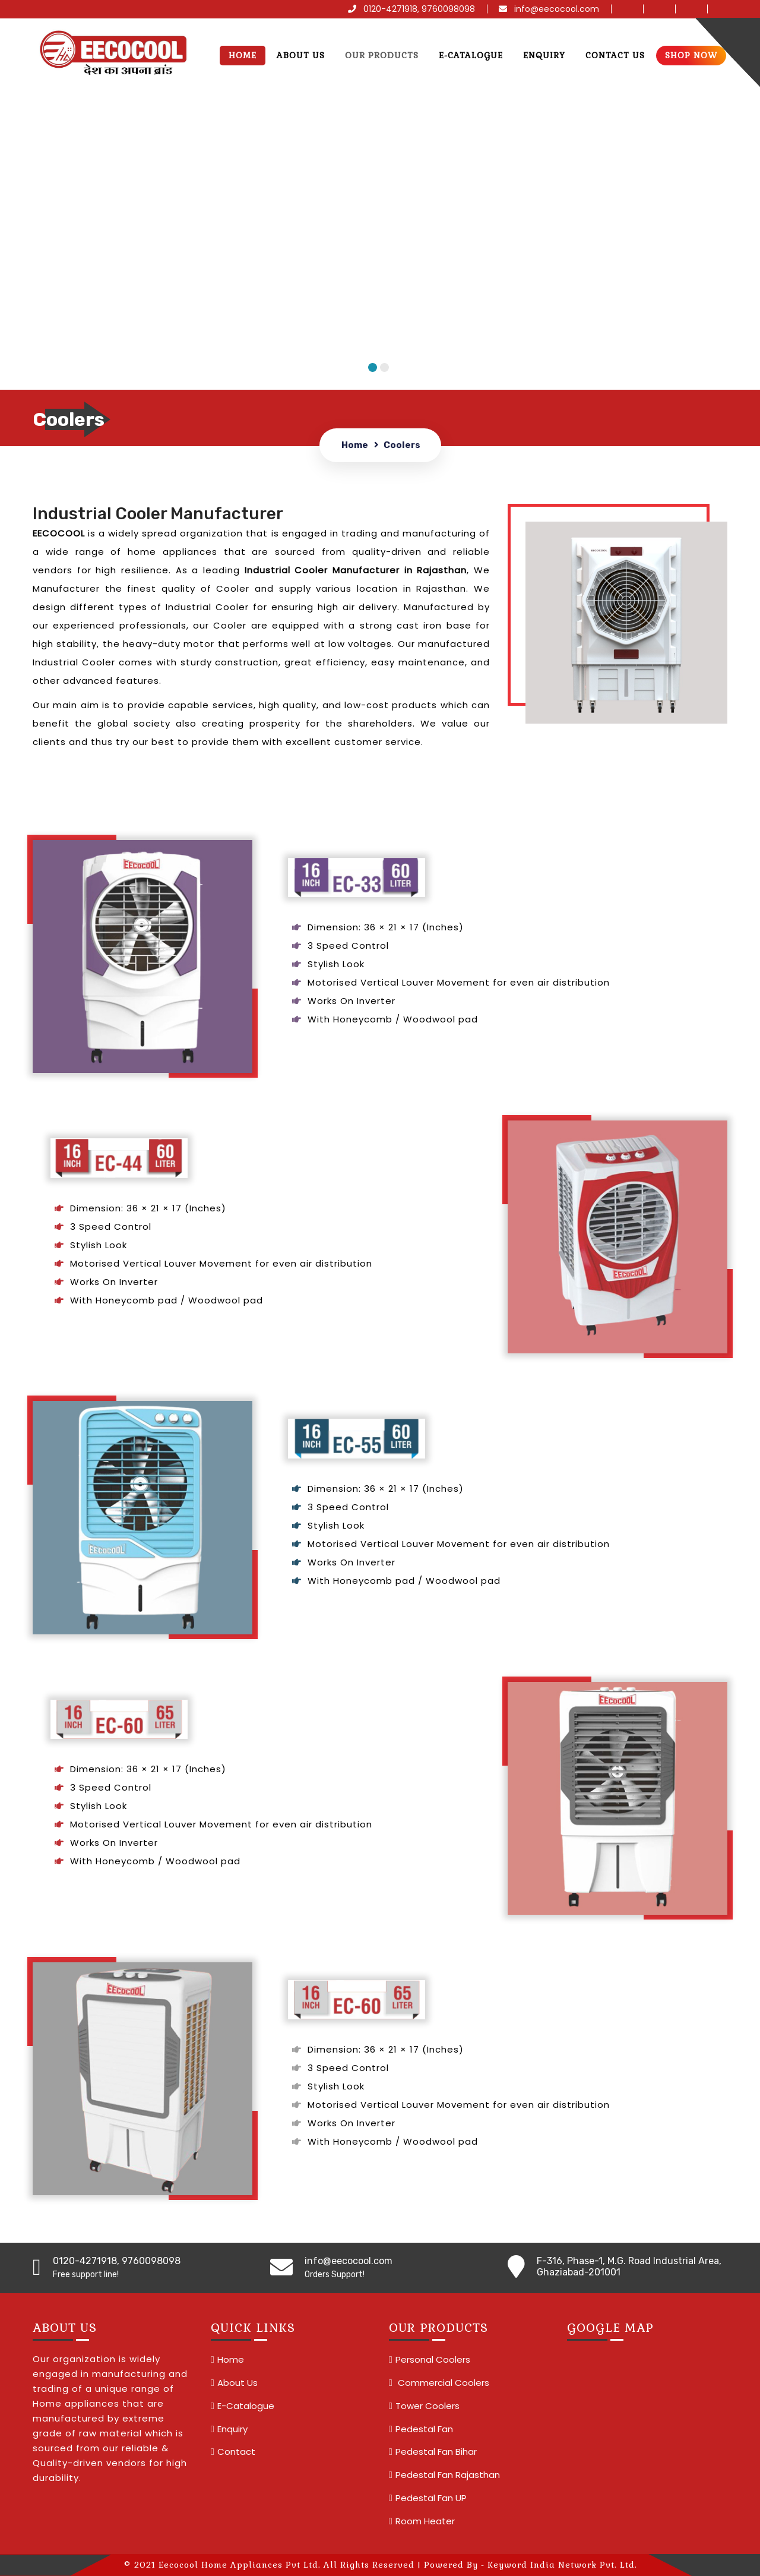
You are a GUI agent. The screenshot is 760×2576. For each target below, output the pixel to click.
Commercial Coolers (442, 2382)
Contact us (615, 55)
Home (242, 55)
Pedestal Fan (424, 2429)
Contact (236, 2451)
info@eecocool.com (549, 9)
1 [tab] (372, 367)
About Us (301, 55)
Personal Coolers (432, 2359)
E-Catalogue (471, 55)
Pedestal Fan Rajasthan (447, 2474)
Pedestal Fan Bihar (436, 2451)
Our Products (382, 55)
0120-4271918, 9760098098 (411, 9)
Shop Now (691, 55)
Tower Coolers (427, 2406)
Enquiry (544, 55)
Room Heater (425, 2521)
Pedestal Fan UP (431, 2498)
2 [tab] (384, 367)
